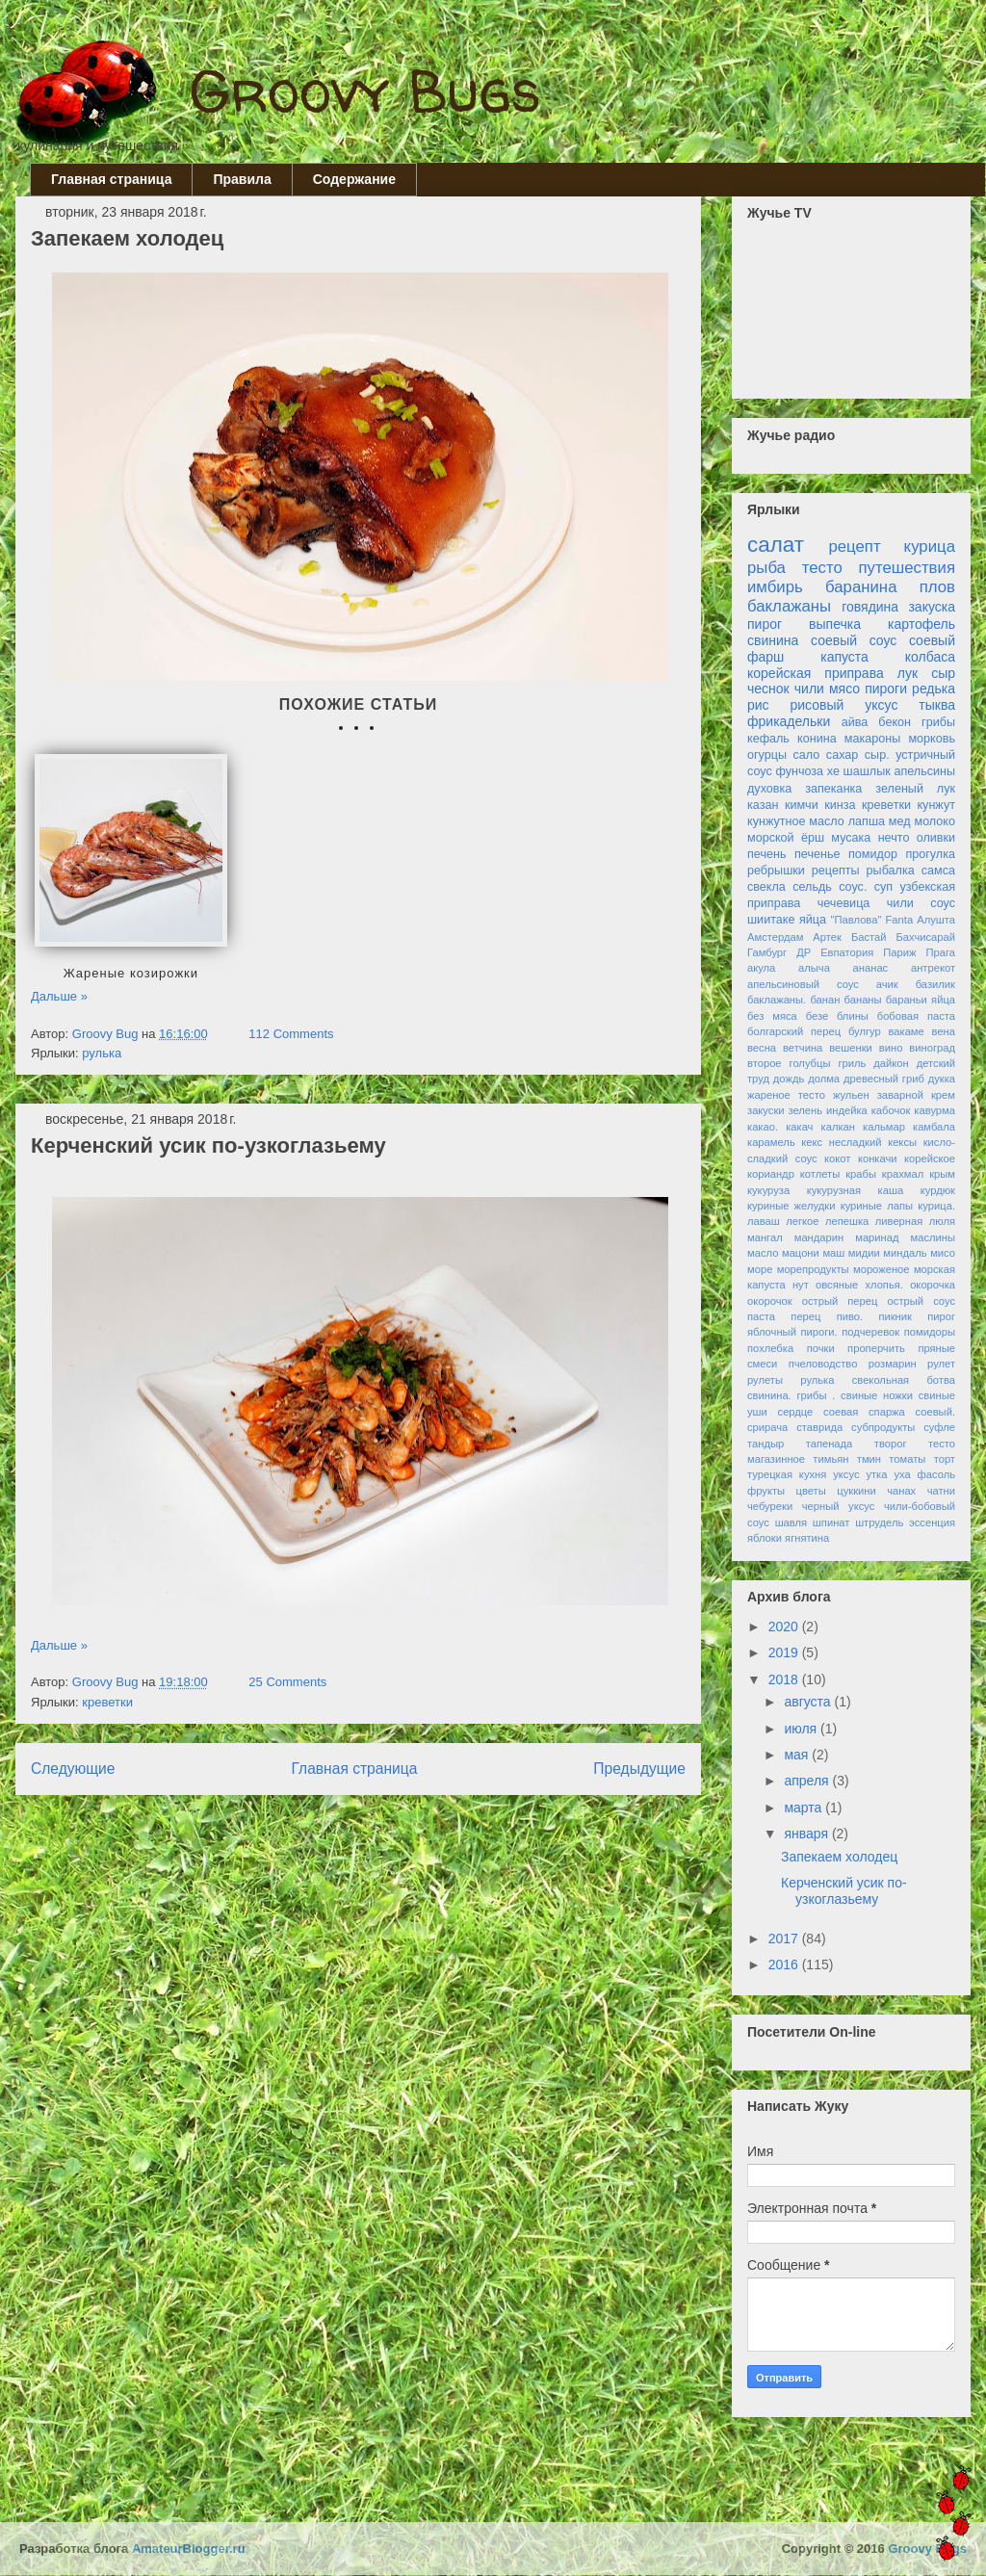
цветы (811, 1490)
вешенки (850, 1048)
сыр (943, 673)
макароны (872, 738)
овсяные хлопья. (859, 1284)
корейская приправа (815, 673)
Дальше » (59, 996)
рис (758, 705)
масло (762, 1253)
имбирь (775, 587)
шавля (791, 1522)
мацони (800, 1253)
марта (804, 1807)
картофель (921, 624)
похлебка (770, 1348)
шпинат (831, 1522)
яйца (812, 919)
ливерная (899, 1221)
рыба (766, 568)
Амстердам (775, 937)
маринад (876, 1237)
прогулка (930, 854)
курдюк (938, 1190)
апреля (808, 1780)
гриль (852, 1063)
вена (943, 1031)
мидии (864, 1253)
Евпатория (846, 952)
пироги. (818, 1332)
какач (799, 1126)
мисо (942, 1253)
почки (821, 1348)
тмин (869, 1459)
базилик (935, 984)
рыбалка (891, 870)
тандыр (765, 1443)
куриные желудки (791, 1205)
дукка (941, 1078)
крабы (860, 1174)
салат (775, 545)
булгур (864, 1031)
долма (824, 1078)
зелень (805, 1110)
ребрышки (776, 870)
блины (853, 1016)
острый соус (921, 1301)
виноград (932, 1048)
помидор (872, 854)
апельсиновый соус (803, 984)
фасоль (936, 1474)
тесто (822, 568)
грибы (938, 722)
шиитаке (770, 919)
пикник (895, 1316)
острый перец (840, 1301)
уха (902, 1474)
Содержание (354, 179)
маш (833, 1253)
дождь (788, 1078)
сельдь (812, 887)
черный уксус (838, 1506)
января (807, 1833)
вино (891, 1048)
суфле (939, 1427)
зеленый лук (915, 788)
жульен (851, 1095)
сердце (796, 1412)
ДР (803, 952)
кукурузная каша (855, 1190)
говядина (870, 606)
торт (944, 1459)
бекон (894, 722)
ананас (871, 968)
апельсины (924, 771)
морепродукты (813, 1269)
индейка (847, 1110)
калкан (838, 1126)
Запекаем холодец (127, 238)
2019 (785, 1652)
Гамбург (767, 952)
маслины (933, 1237)
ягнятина (807, 1538)
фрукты (766, 1490)
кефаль (768, 738)
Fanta (900, 919)
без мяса (772, 1016)
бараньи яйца (920, 999)
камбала (934, 1126)
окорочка (932, 1284)
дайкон (890, 1063)
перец (805, 1316)
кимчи (801, 805)
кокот (837, 1158)
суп (883, 887)
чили (809, 688)
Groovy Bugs (365, 90)
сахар (842, 755)
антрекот (933, 968)
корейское (929, 1158)
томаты (907, 1459)
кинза (839, 805)
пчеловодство (823, 1363)
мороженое (881, 1269)
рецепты (836, 870)
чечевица (843, 903)
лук (907, 673)
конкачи (877, 1158)
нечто (894, 838)
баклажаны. (776, 999)
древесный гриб (883, 1078)
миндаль (904, 1253)
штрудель (879, 1522)
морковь (931, 738)
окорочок (769, 1301)
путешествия (906, 568)
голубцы (810, 1063)
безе (817, 1016)
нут (800, 1284)
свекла (766, 887)
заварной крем (916, 1095)
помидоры (929, 1332)
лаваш (763, 1221)
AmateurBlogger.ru (189, 2548)
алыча (814, 968)
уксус (846, 1474)
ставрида (819, 1427)
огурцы (767, 755)
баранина (860, 587)
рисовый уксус (844, 705)
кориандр (770, 1174)
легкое (802, 1221)
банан (825, 999)
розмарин (893, 1363)
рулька (101, 1053)
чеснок (768, 688)
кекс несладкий (841, 1142)
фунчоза (799, 771)
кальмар (884, 1126)
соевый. (936, 1412)
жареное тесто (786, 1095)
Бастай (869, 937)
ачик (887, 984)
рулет (941, 1363)
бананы (863, 999)
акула (761, 968)
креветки (107, 1702)
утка (876, 1474)
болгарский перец (794, 1031)
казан (762, 805)
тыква (937, 705)
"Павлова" (856, 919)
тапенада (829, 1443)
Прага (941, 952)
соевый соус (853, 640)
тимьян (830, 1459)
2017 (785, 1938)
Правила (242, 179)
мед (900, 821)
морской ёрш (785, 838)
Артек (827, 937)
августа (809, 1701)
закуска (931, 606)
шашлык (867, 771)
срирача (767, 1427)
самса (938, 870)
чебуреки (769, 1506)
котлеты (820, 1174)
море (759, 1269)
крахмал (902, 1174)
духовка (769, 788)
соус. (853, 887)
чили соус (921, 903)
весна (761, 1048)
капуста (844, 656)
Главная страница (111, 179)
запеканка (833, 788)
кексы (902, 1142)
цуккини (856, 1490)
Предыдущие (639, 1768)
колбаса (930, 656)
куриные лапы (877, 1205)
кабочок (891, 1110)
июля (802, 1728)
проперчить (876, 1348)
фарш (765, 656)
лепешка (847, 1221)
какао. (762, 1126)
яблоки (764, 1538)
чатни (941, 1490)
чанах (901, 1490)
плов (937, 587)
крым (942, 1174)
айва (855, 722)
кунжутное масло (795, 821)
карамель (771, 1142)
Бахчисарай (926, 937)
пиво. (850, 1316)
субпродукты (883, 1427)
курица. (936, 1205)
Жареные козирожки (131, 973)
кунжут (936, 805)
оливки (936, 838)
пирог (764, 624)
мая (798, 1754)
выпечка (835, 624)
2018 (785, 1679)
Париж (899, 952)
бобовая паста (916, 1016)
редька (933, 688)
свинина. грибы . (791, 1395)
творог (890, 1443)
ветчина (802, 1048)
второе (764, 1063)
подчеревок (870, 1332)
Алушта (936, 919)
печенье (817, 854)
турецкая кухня (786, 1474)
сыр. (877, 755)
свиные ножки (877, 1395)
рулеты (765, 1380)
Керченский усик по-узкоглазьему (208, 1145)
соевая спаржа (864, 1412)
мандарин (819, 1237)
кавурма (934, 1110)
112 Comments (290, 1034)
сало (806, 755)
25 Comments (287, 1682)
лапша (866, 821)
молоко (934, 821)
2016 (785, 1964)
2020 (785, 1626)
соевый (932, 640)
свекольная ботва (903, 1380)
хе (833, 771)
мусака (850, 838)
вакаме (905, 1031)
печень (767, 854)
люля (942, 1221)
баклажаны (789, 606)
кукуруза (768, 1190)
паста (761, 1316)
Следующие (73, 1768)
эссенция (932, 1522)
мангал (765, 1237)
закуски (766, 1110)
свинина (772, 640)
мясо (844, 688)
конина (817, 738)
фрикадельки (788, 721)
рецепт (854, 546)
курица (929, 546)
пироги (886, 688)
